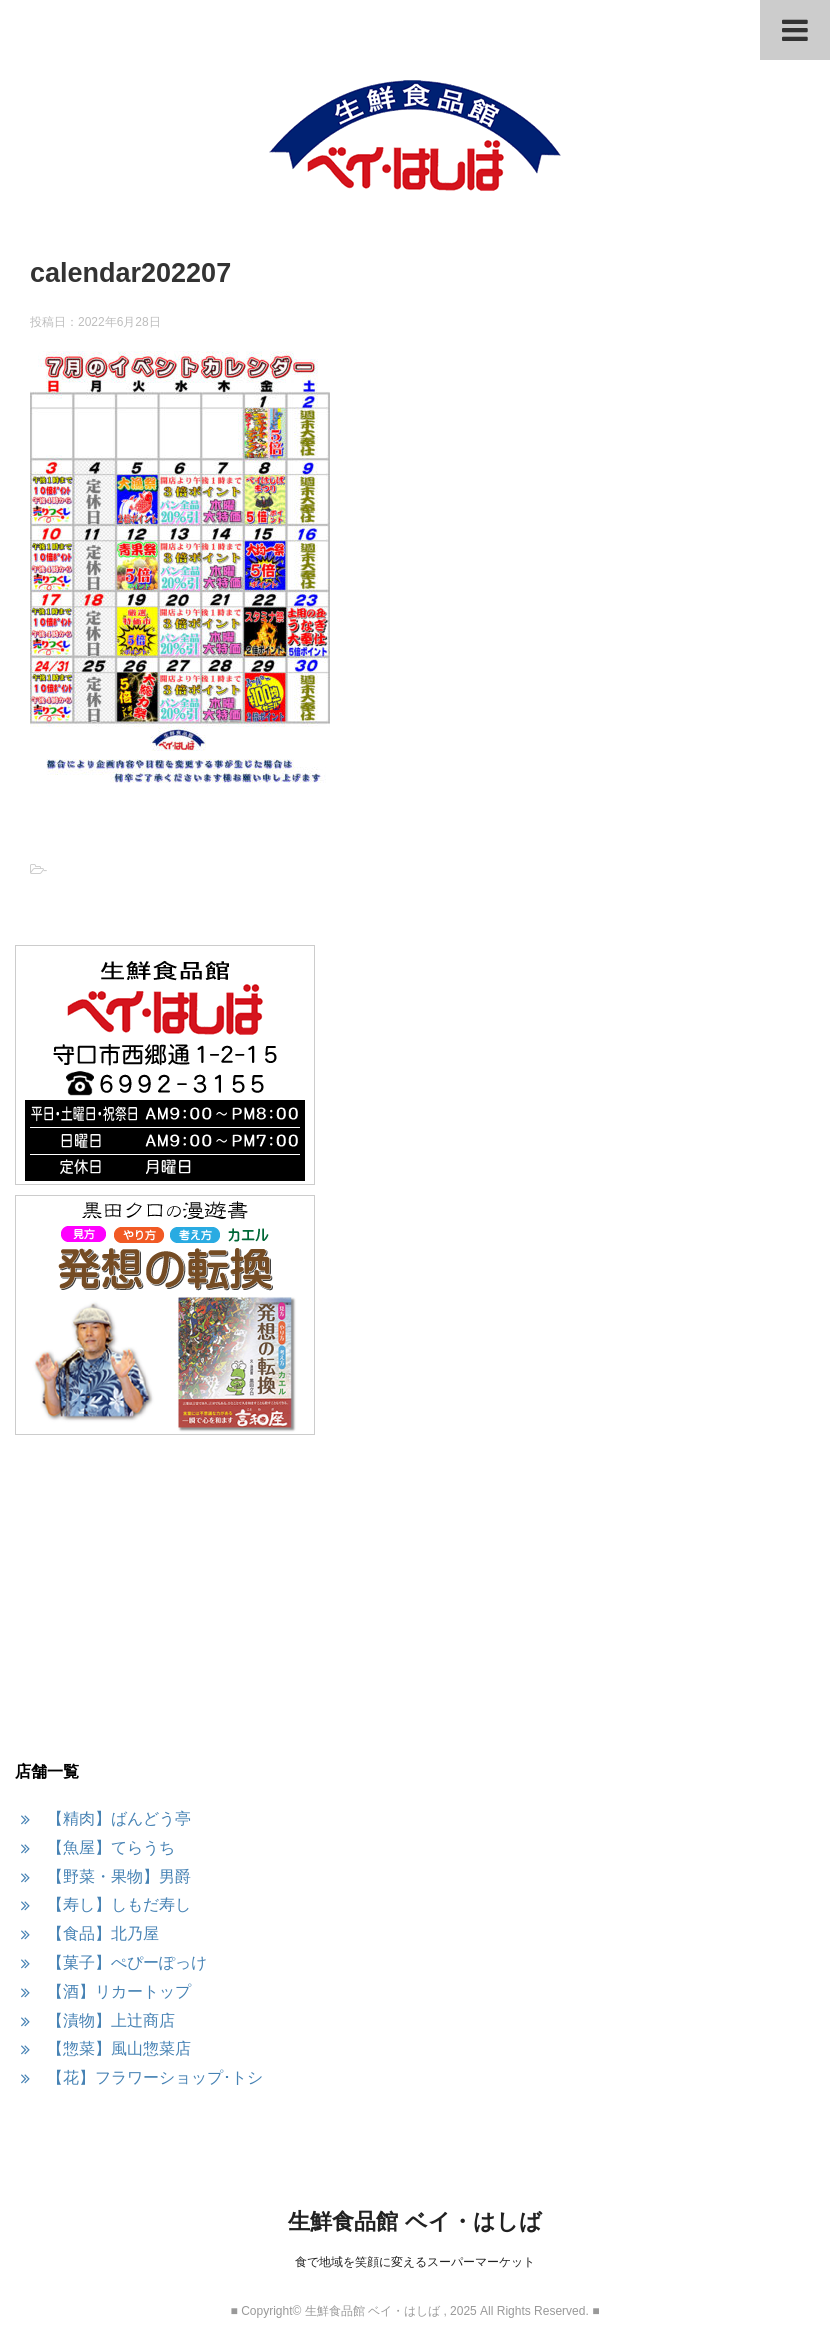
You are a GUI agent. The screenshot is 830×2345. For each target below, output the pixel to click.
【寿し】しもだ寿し (119, 1904)
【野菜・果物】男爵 (119, 1876)
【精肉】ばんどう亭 (119, 1818)
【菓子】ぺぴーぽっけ (127, 1962)
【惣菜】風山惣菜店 (119, 2048)
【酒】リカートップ (119, 1991)
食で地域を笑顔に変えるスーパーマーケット (415, 2262)
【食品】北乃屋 (103, 1933)
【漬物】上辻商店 (111, 2020)
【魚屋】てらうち (111, 1847)
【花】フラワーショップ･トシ (155, 2077)
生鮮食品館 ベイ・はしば (414, 2221)
